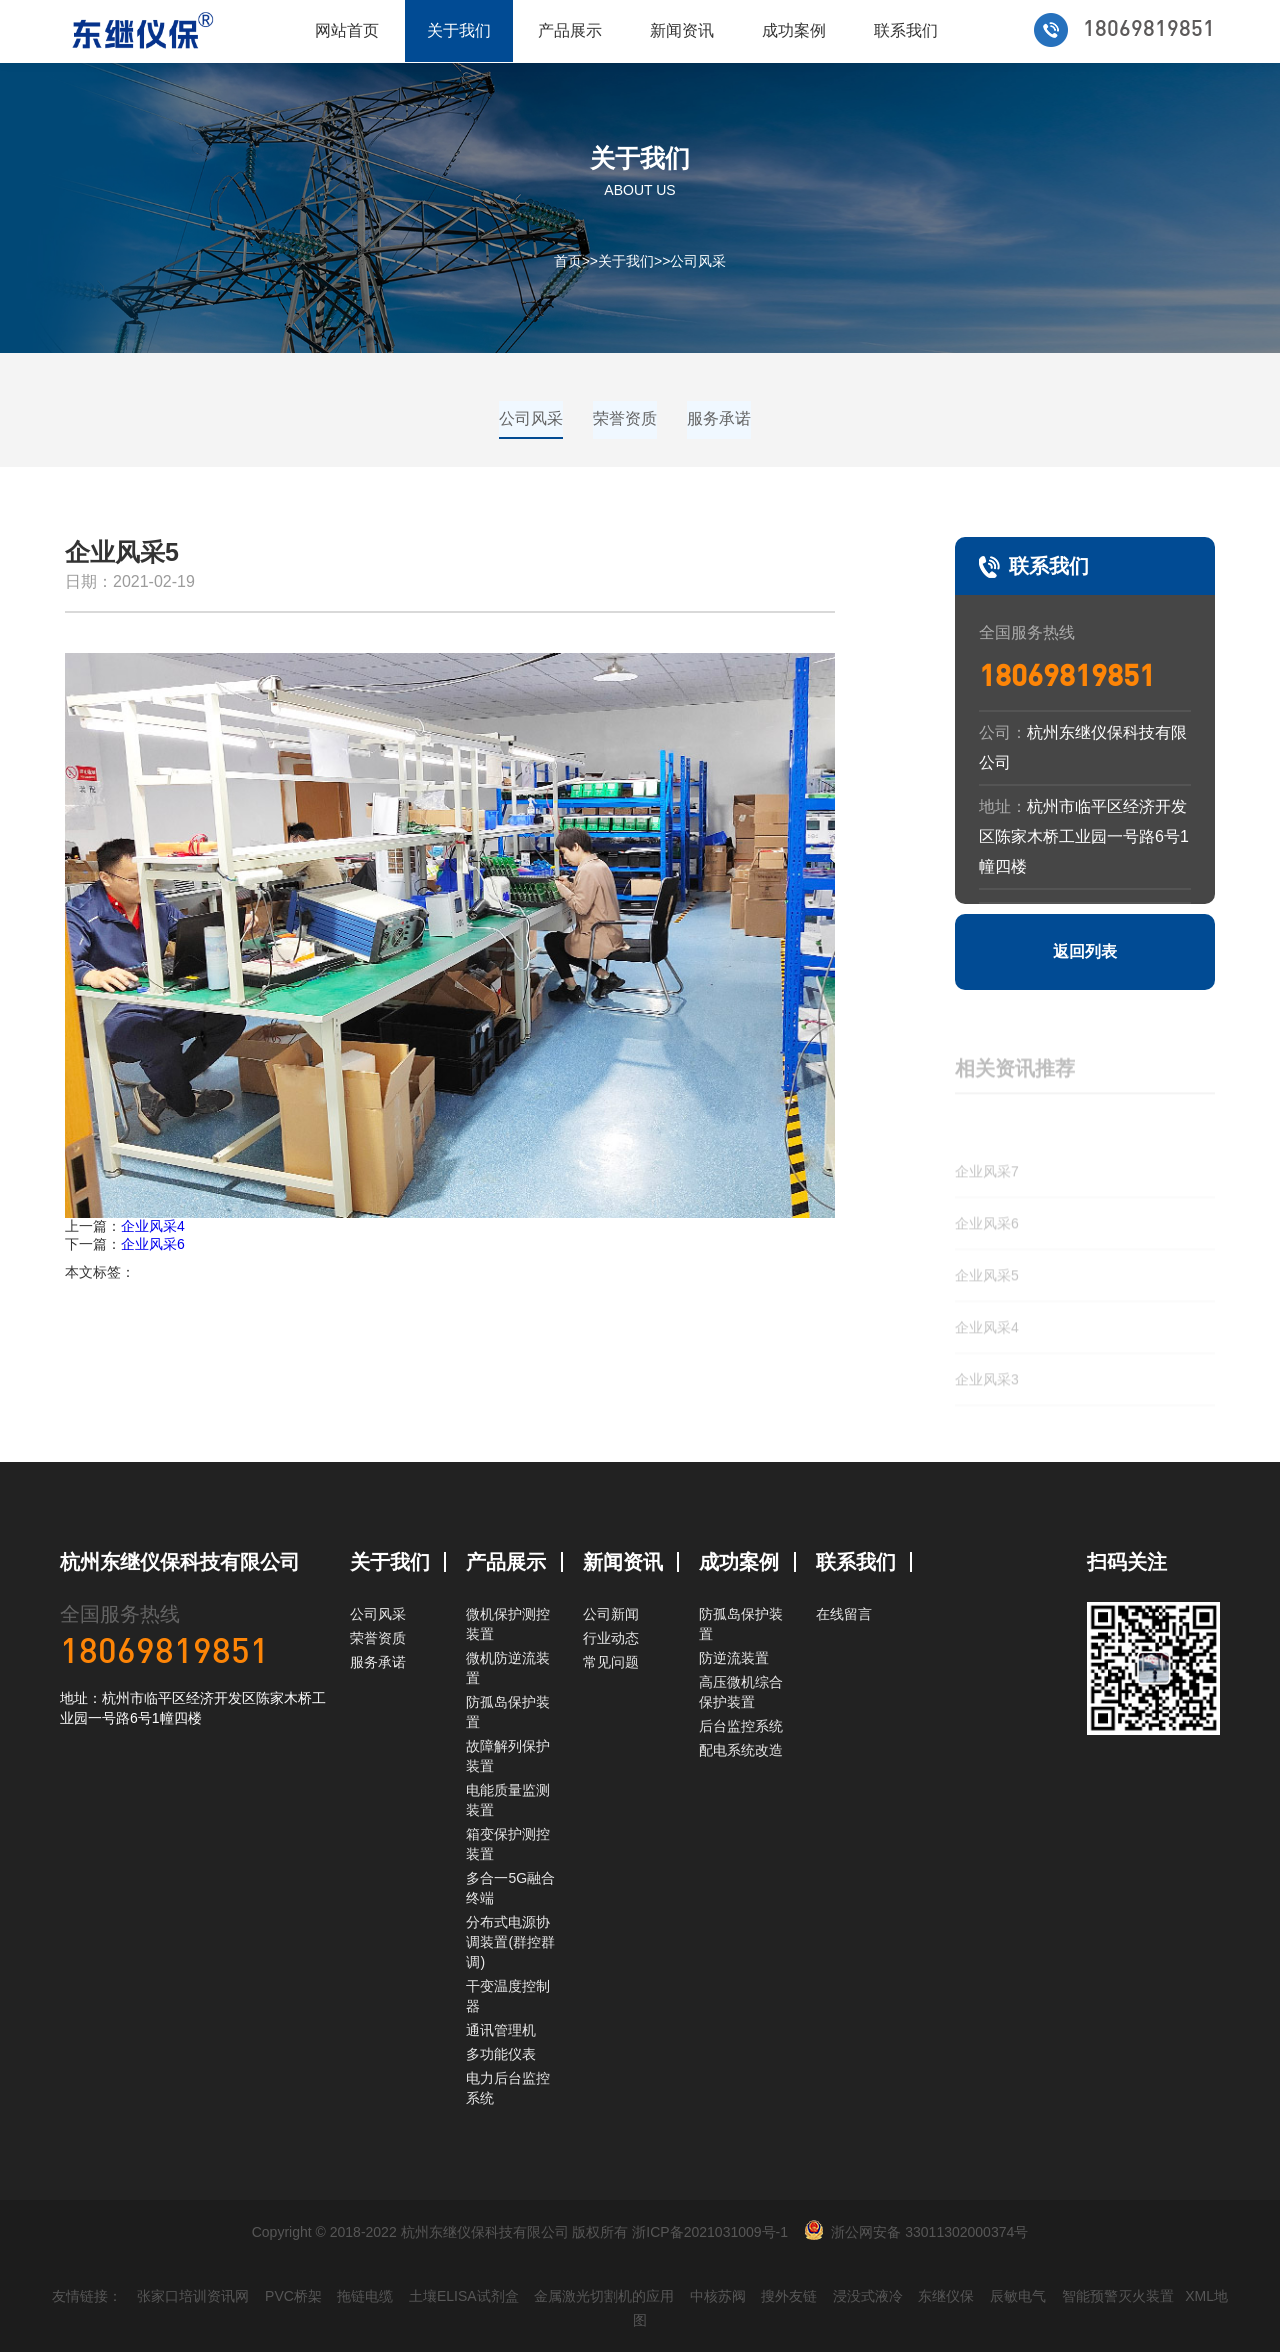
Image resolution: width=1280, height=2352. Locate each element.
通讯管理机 (501, 2030)
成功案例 (794, 30)
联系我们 (906, 30)
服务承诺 (719, 418)
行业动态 (611, 1638)
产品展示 (570, 30)
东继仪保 (946, 2296)
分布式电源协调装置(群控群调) (510, 1942)
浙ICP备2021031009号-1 (710, 2232)
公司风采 (698, 261)
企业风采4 (153, 1226)
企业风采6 (153, 1244)
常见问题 (611, 1662)
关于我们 (459, 30)
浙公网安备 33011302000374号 (929, 2232)
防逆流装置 (734, 1658)
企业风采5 (987, 1261)
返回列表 (1085, 951)
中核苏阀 (718, 2296)
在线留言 (844, 1614)
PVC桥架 (293, 2296)
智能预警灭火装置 (1118, 2296)
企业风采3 (987, 1365)
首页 (568, 261)
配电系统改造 (741, 1750)
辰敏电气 (1018, 2296)
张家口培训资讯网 (193, 2296)
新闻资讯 (682, 30)
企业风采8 (987, 1105)
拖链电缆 (365, 2296)
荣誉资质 (625, 418)
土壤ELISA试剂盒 (464, 2296)
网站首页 (347, 30)
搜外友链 (789, 2296)
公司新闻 (611, 1614)
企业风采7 (987, 1157)
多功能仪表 (501, 2054)
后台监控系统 (741, 1726)
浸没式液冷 (868, 2296)
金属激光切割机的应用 (604, 2296)
